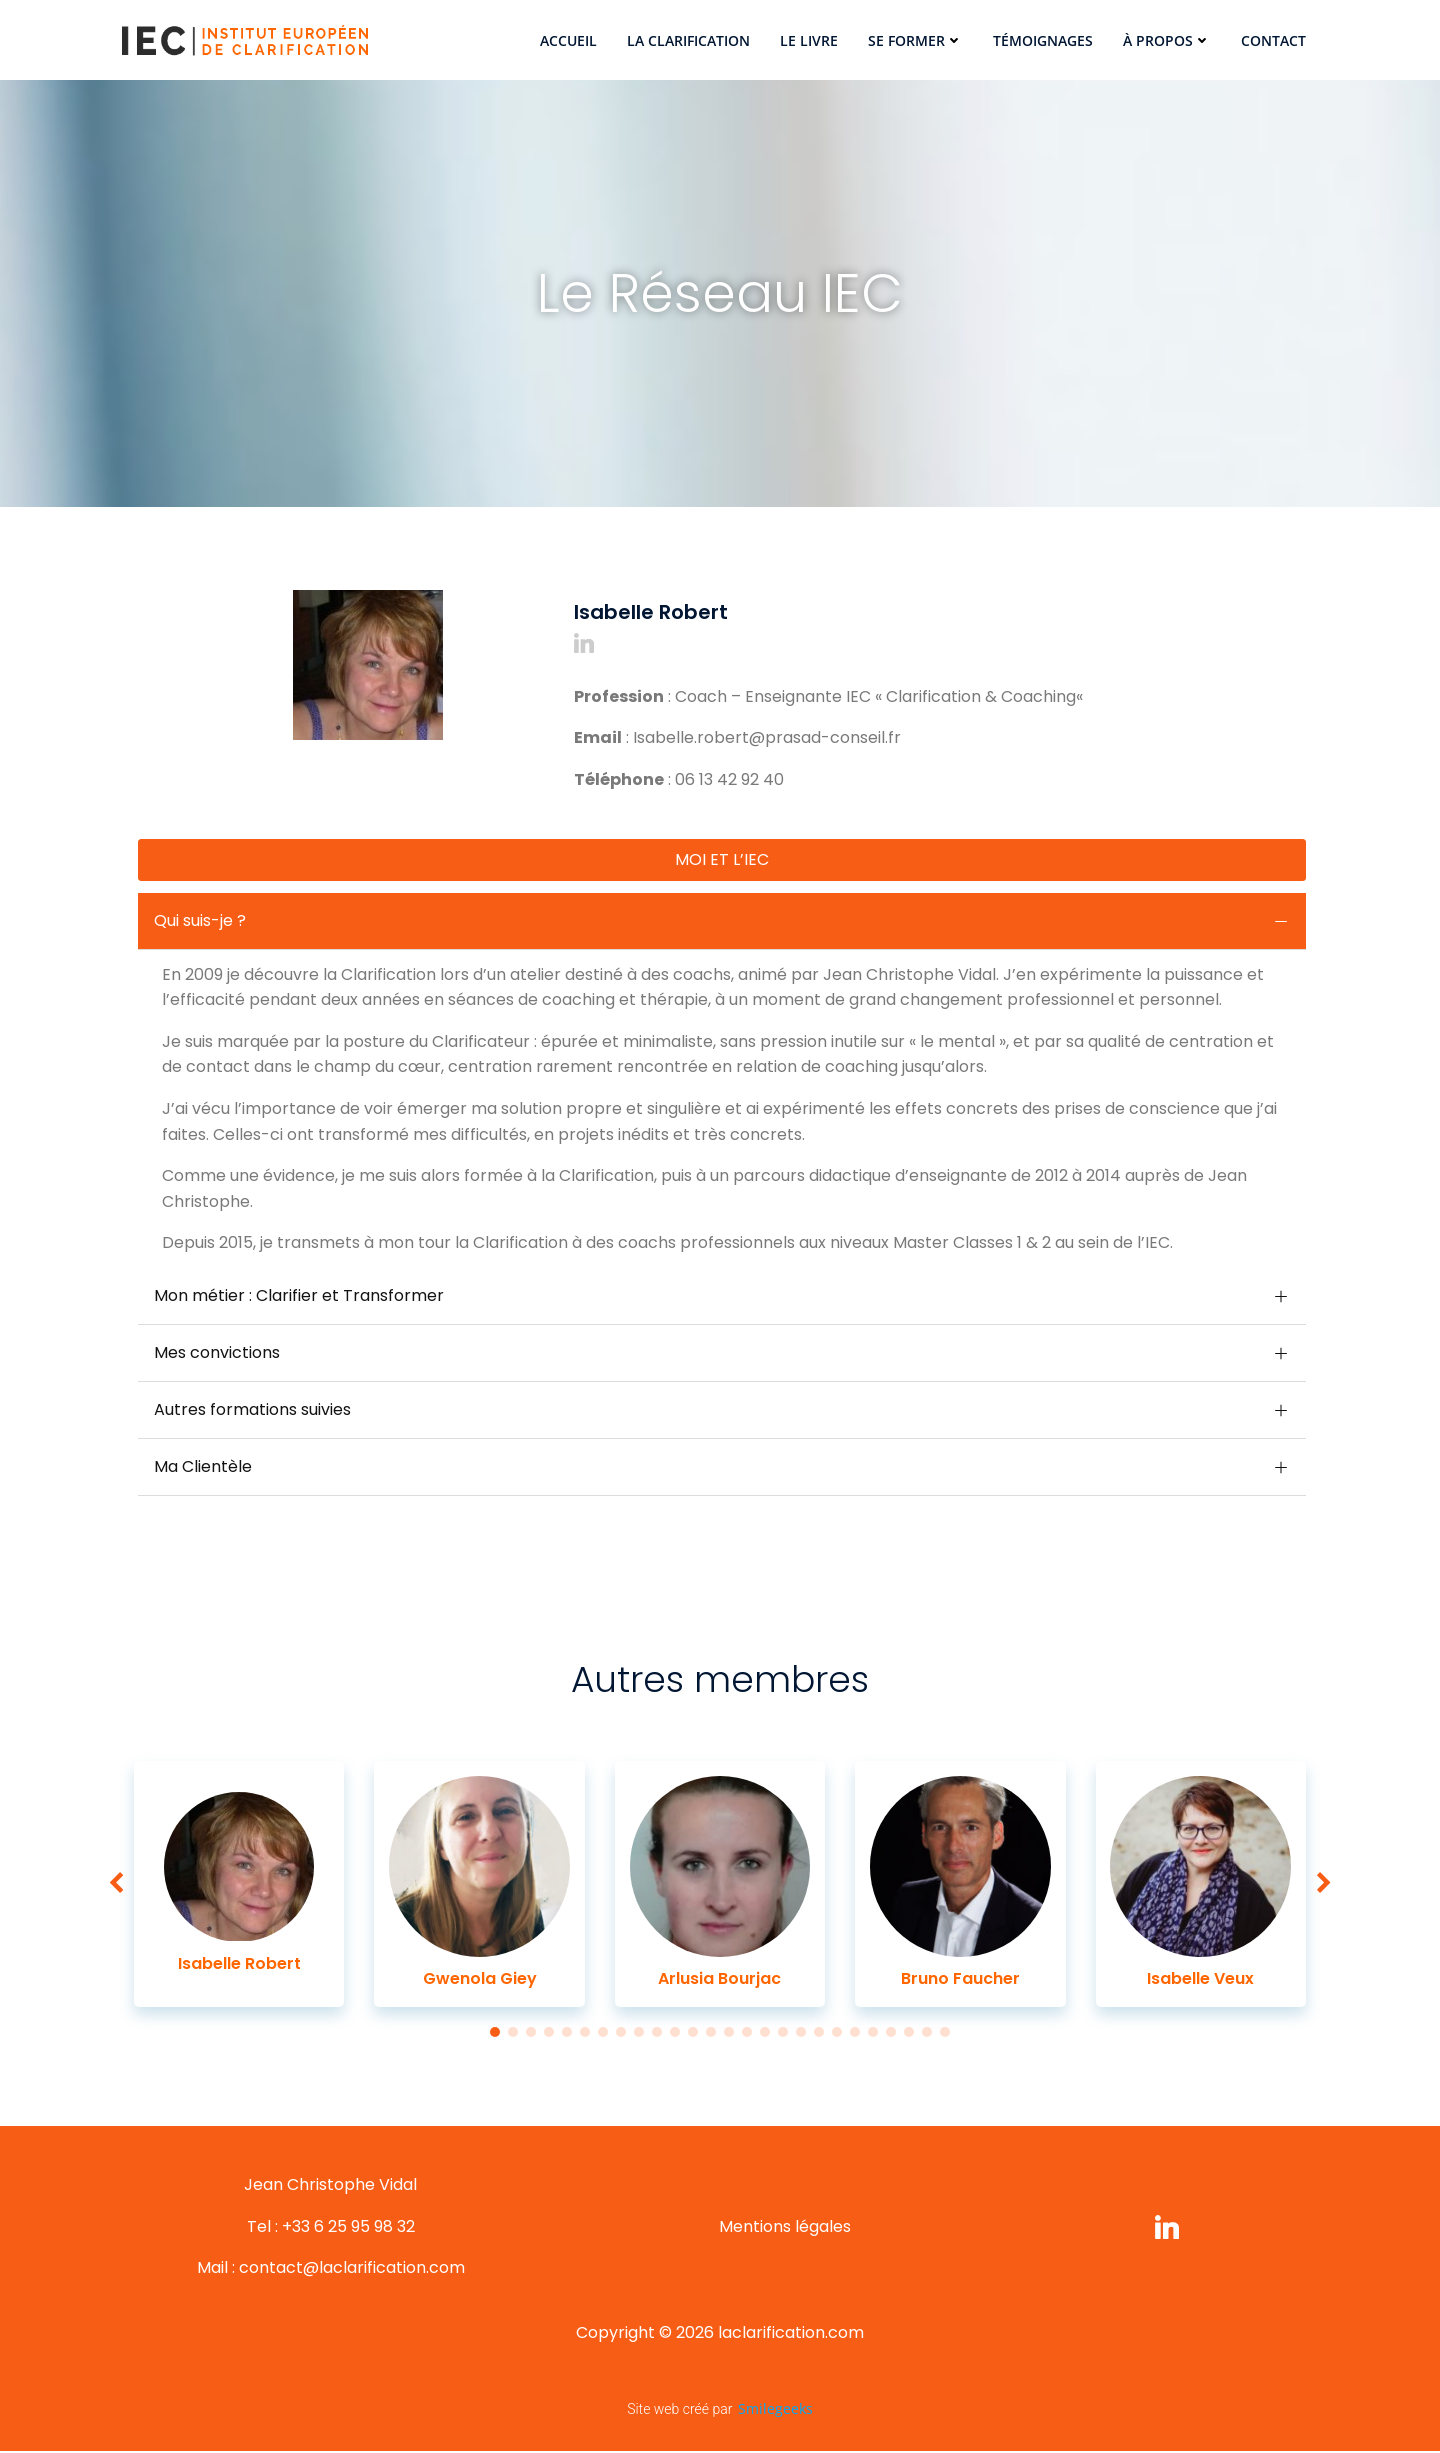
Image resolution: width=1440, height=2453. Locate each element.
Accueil (568, 40)
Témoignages (1043, 40)
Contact (1273, 40)
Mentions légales (785, 2228)
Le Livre (809, 40)
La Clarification (688, 40)
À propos (1167, 40)
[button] (560, 553)
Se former (915, 40)
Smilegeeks (775, 2411)
